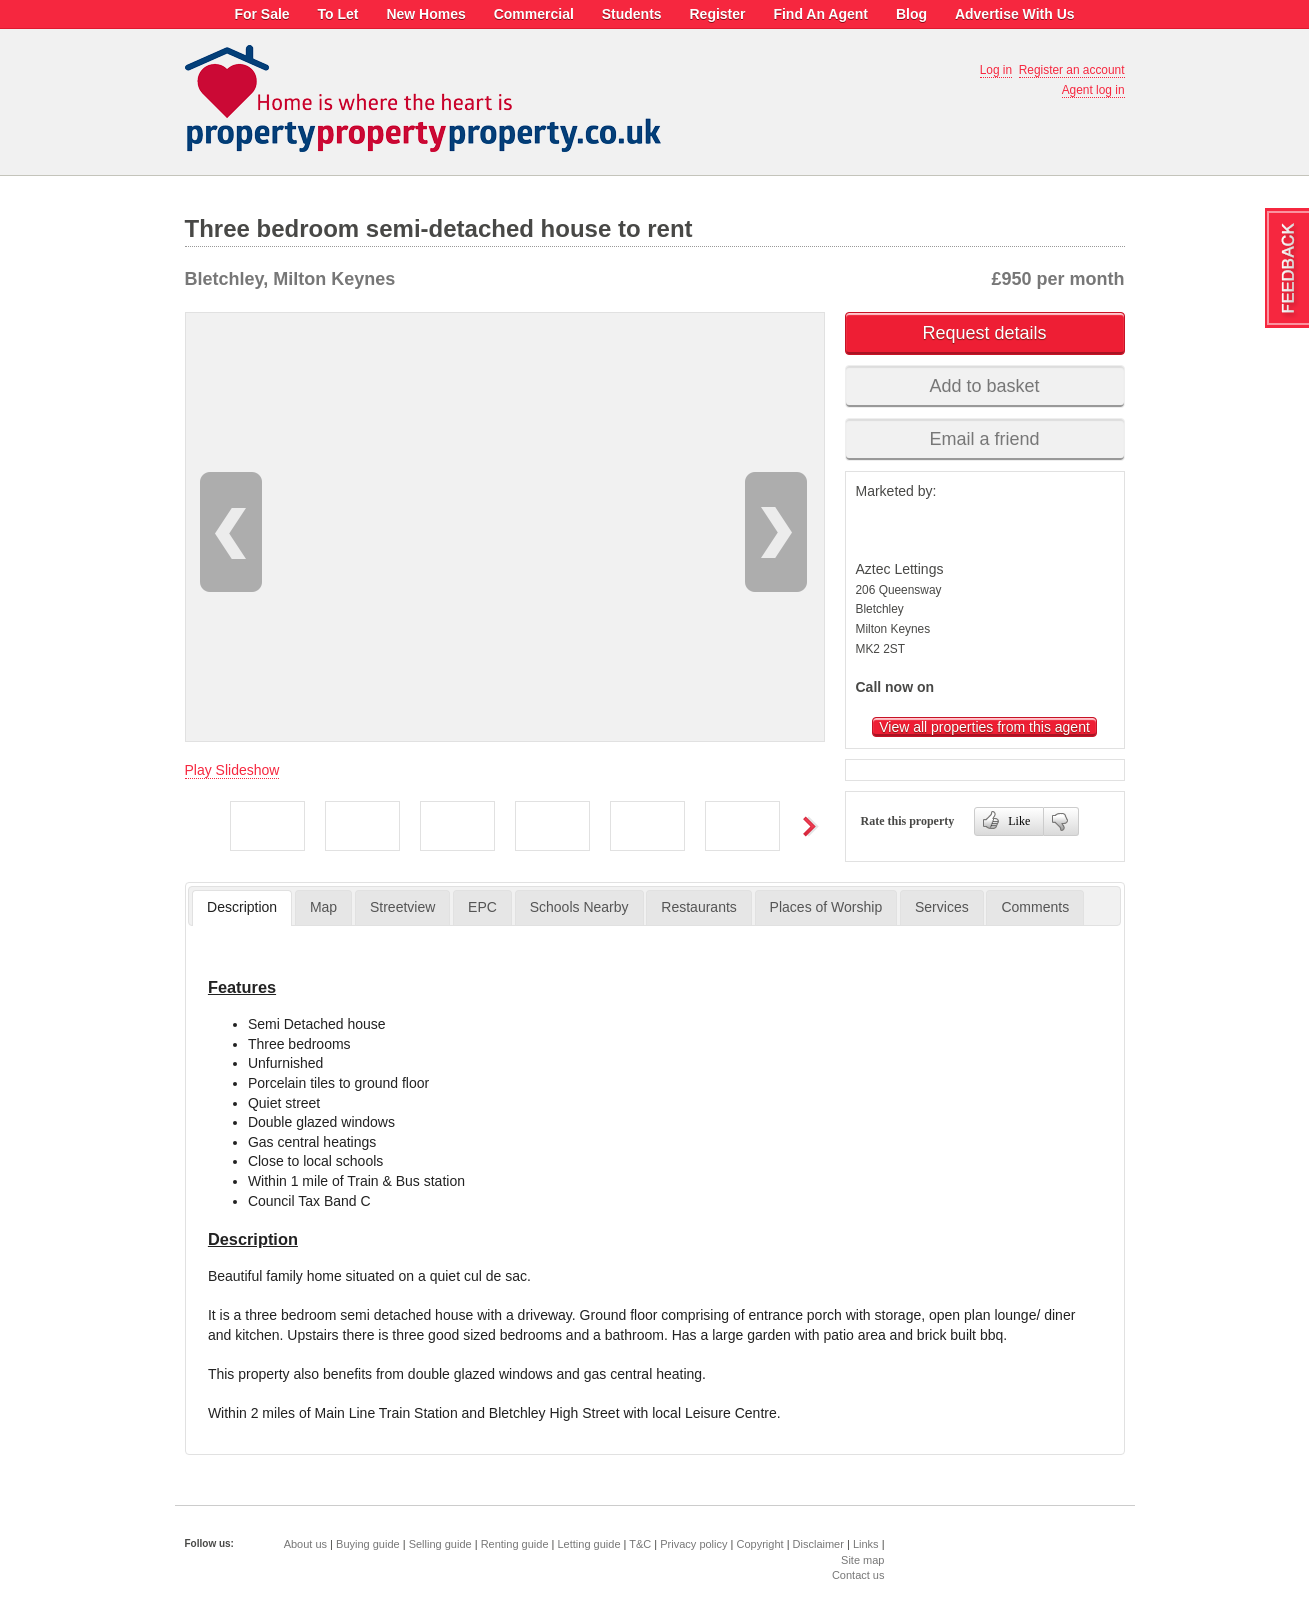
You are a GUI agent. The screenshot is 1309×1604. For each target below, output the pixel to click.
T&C (640, 1544)
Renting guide (515, 1544)
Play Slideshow (232, 770)
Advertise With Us (1015, 14)
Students (632, 14)
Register (717, 14)
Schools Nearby (579, 907)
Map (323, 907)
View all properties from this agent (984, 727)
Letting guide (589, 1544)
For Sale (261, 14)
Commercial (534, 14)
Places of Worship (826, 907)
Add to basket (984, 386)
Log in (996, 70)
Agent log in (1093, 90)
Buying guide (368, 1544)
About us (305, 1544)
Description (242, 907)
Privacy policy (693, 1544)
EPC (482, 907)
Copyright (760, 1544)
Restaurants (698, 907)
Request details (984, 333)
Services (942, 907)
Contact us (858, 1575)
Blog (911, 14)
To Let (338, 14)
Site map (862, 1560)
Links (866, 1544)
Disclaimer (818, 1544)
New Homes (425, 14)
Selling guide (440, 1544)
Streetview (402, 907)
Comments (1035, 907)
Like (1005, 819)
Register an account (1072, 70)
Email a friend (984, 439)
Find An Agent (820, 14)
